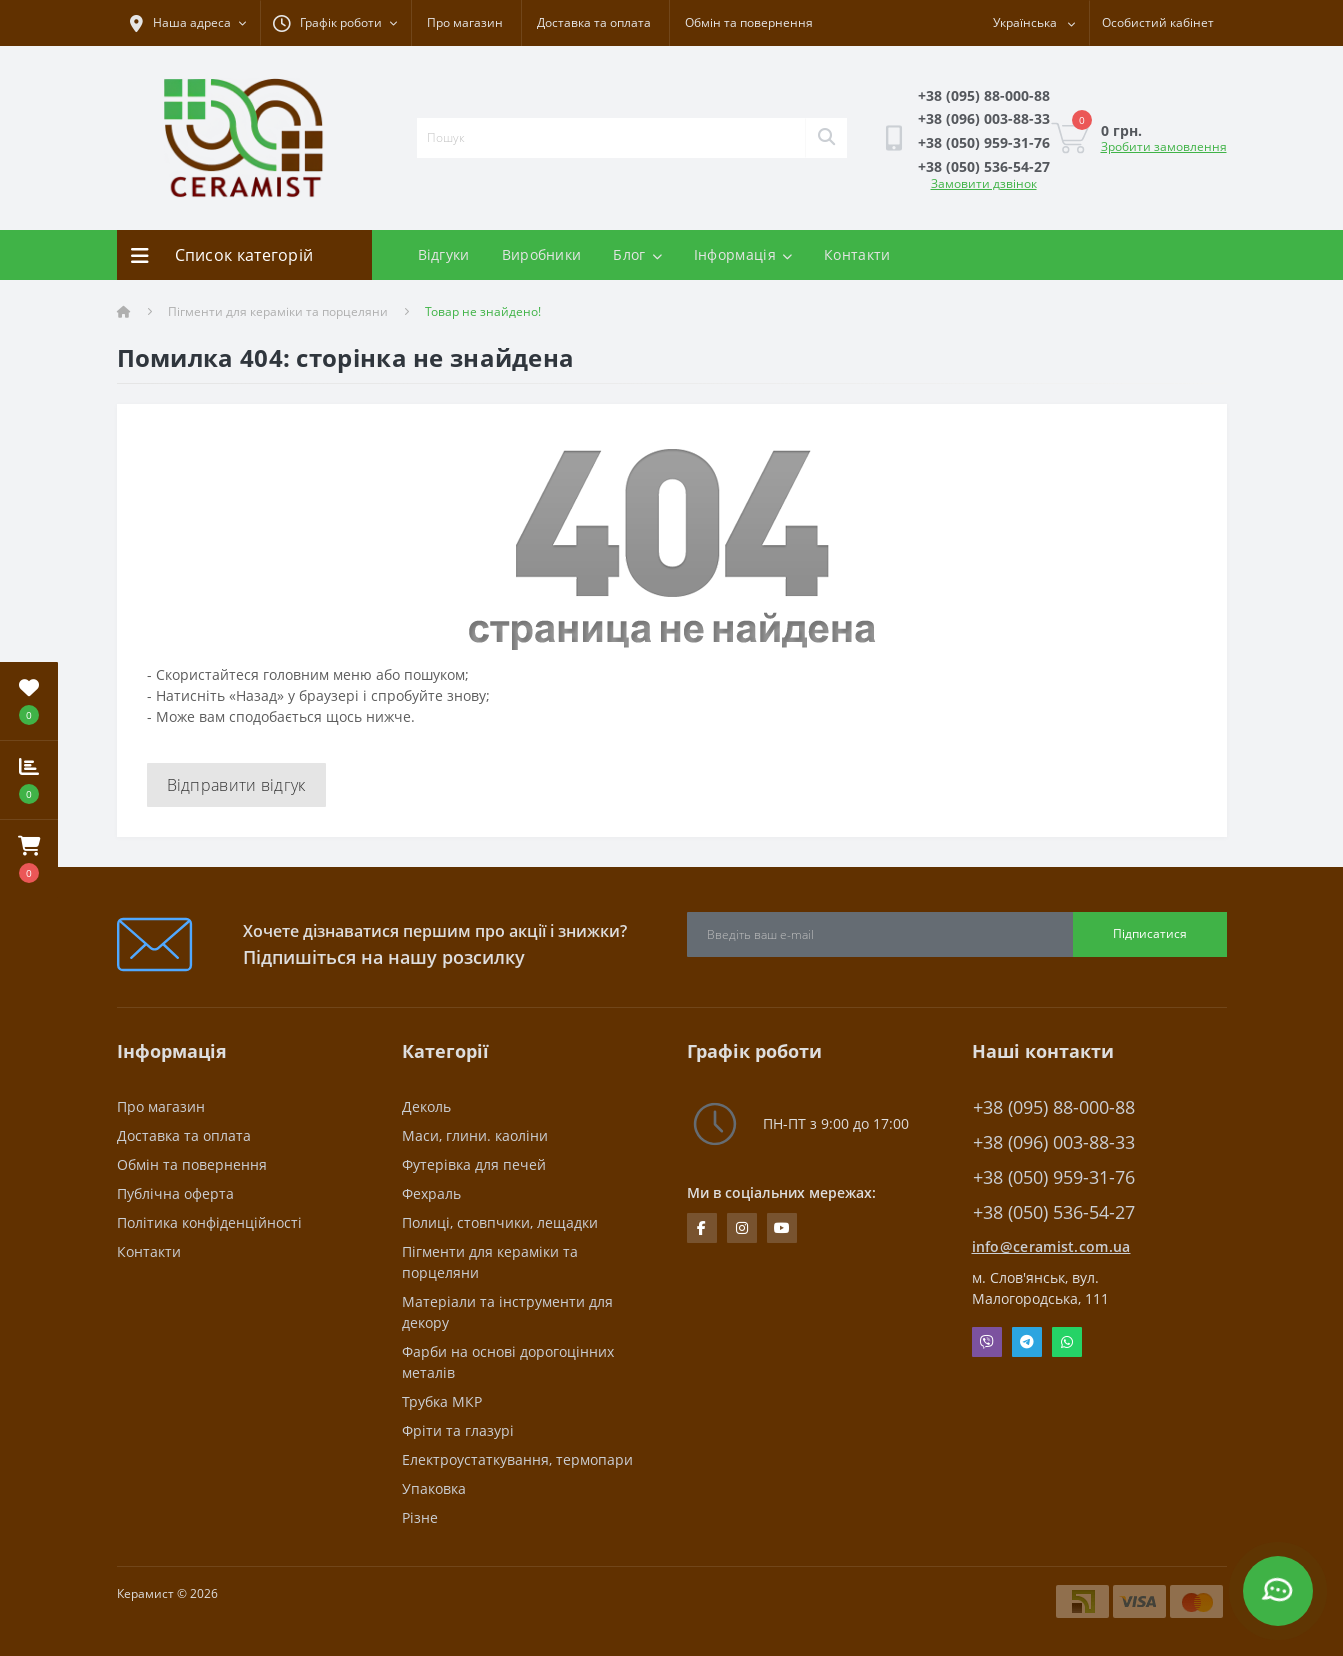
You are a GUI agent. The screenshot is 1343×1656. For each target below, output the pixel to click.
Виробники (542, 254)
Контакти (857, 254)
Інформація (743, 254)
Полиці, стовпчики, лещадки (500, 1222)
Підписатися (1150, 933)
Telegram (1027, 1342)
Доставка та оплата (594, 22)
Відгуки (444, 254)
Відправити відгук (236, 785)
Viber (987, 1342)
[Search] (826, 138)
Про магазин (465, 22)
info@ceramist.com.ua (1051, 1246)
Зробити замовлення (1164, 146)
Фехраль (431, 1193)
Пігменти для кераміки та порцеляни (278, 311)
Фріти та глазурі (458, 1430)
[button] (29, 859)
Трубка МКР (442, 1401)
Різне (420, 1517)
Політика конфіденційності (209, 1222)
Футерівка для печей (474, 1164)
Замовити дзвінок (984, 183)
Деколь (426, 1106)
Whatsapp (1067, 1342)
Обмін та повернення (749, 22)
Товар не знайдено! (483, 311)
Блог (637, 254)
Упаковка (434, 1488)
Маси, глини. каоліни (475, 1135)
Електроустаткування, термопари (517, 1459)
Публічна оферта (175, 1193)
